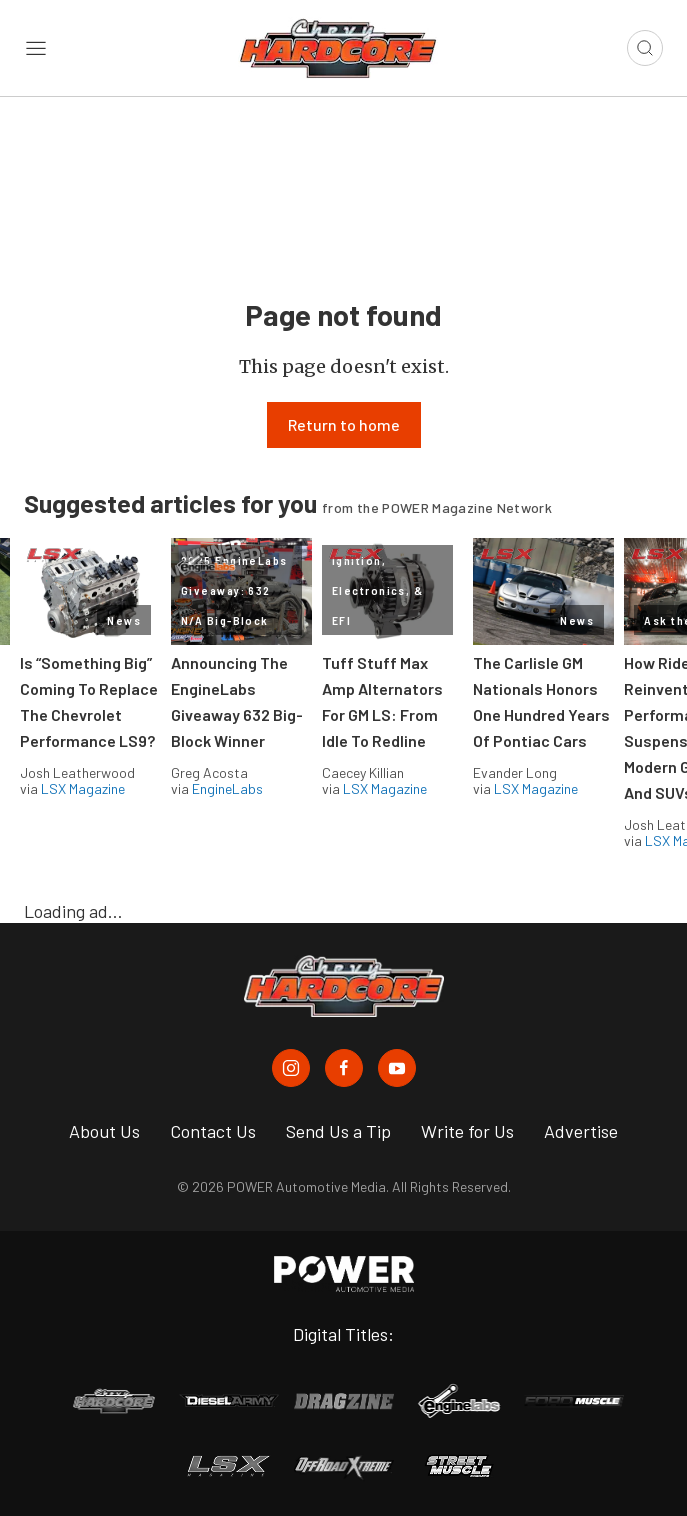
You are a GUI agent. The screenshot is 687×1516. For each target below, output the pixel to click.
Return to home (344, 424)
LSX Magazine (83, 788)
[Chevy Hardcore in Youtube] (397, 1068)
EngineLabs (227, 788)
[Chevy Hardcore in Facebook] (344, 1068)
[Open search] (645, 48)
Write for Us (467, 1131)
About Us (104, 1131)
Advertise (581, 1131)
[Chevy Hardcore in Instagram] (291, 1068)
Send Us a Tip (338, 1131)
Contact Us (213, 1131)
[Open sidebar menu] (36, 48)
